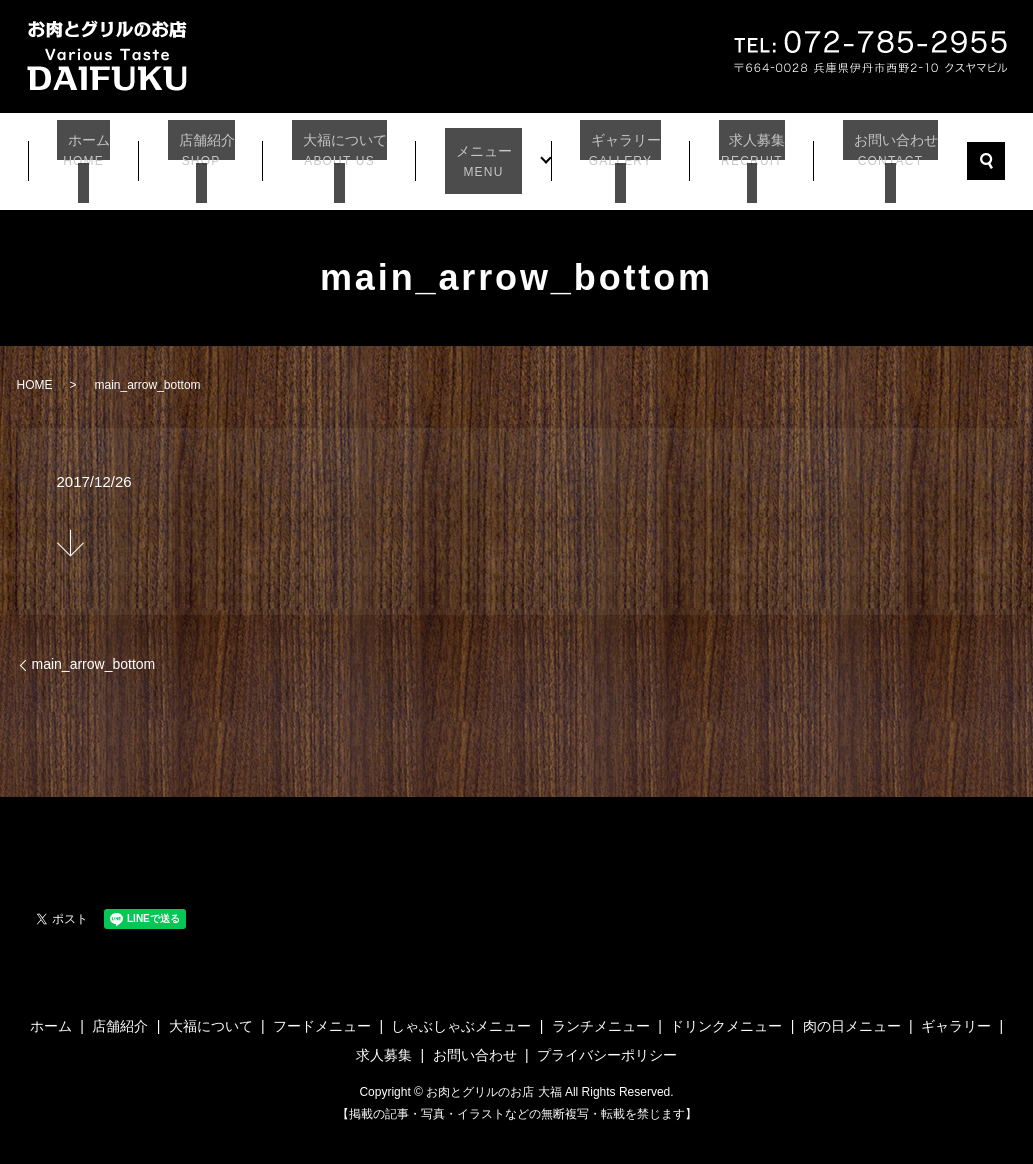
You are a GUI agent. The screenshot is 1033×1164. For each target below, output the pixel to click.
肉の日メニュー (852, 1010)
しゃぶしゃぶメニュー (461, 1010)
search (974, 154)
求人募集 (741, 155)
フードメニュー (322, 1010)
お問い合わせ (878, 155)
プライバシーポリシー (607, 1040)
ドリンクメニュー (726, 1010)
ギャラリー (611, 155)
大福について (344, 155)
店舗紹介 (206, 155)
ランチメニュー (601, 1010)
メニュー (482, 155)
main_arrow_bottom (94, 649)
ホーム (93, 155)
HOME (35, 370)
